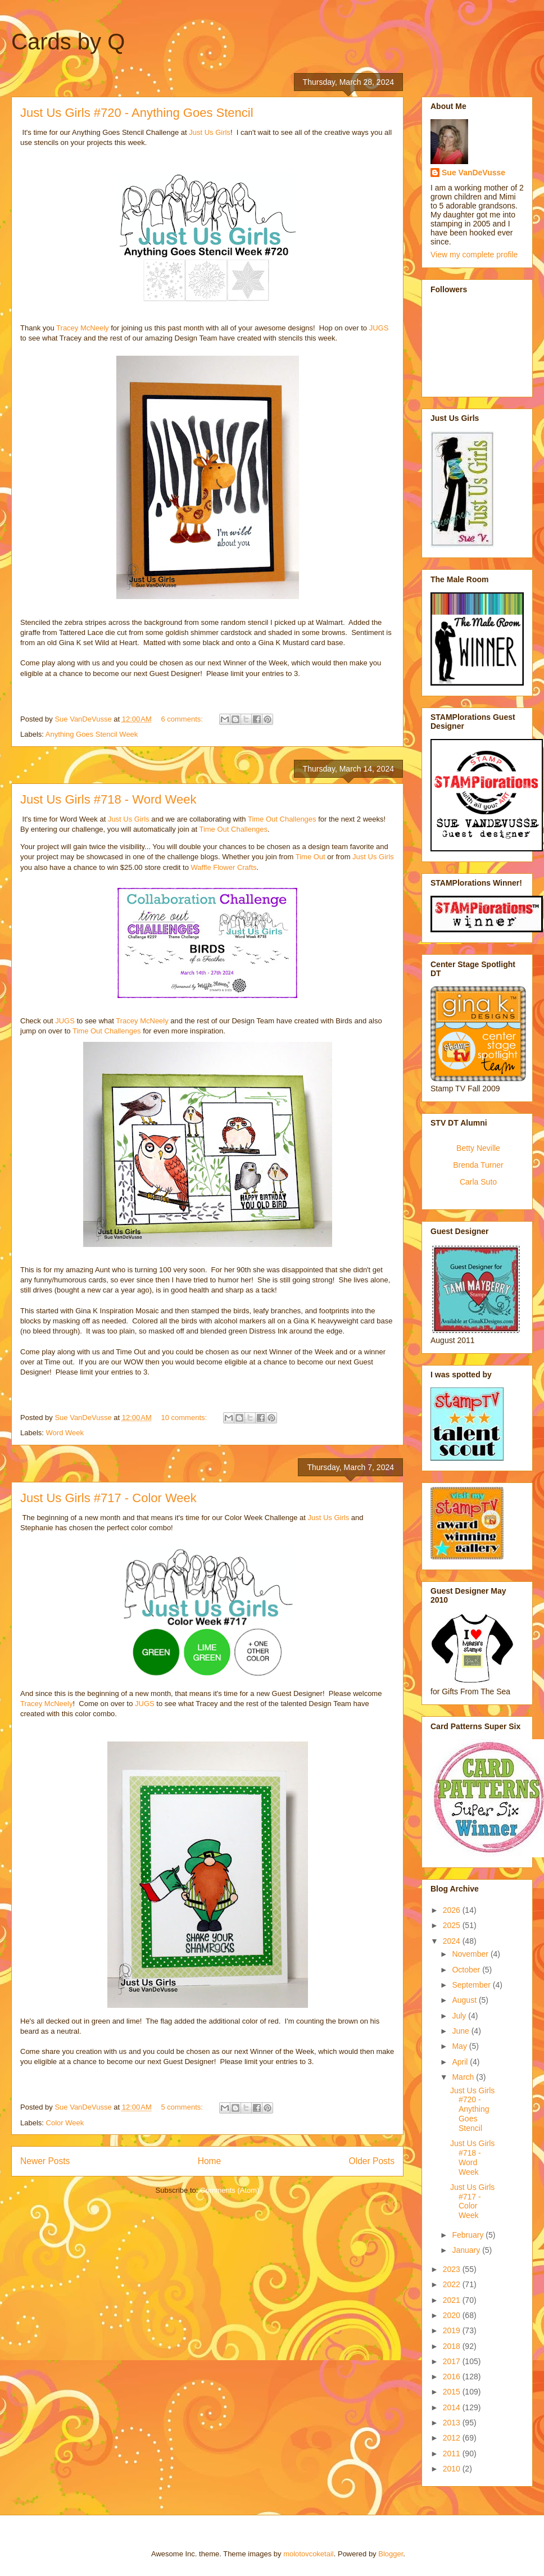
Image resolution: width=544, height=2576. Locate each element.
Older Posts (372, 2161)
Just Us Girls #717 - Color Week (108, 1498)
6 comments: (183, 719)
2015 (453, 2391)
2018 (453, 2346)
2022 (453, 2284)
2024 (453, 1940)
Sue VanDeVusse (473, 172)
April (461, 2061)
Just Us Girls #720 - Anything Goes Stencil (136, 113)
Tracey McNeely (82, 328)
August (465, 2000)
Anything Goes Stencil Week (92, 734)
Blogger (390, 2554)
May (460, 2046)
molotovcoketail (308, 2554)
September (472, 1984)
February (469, 2234)
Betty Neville (478, 1148)
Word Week (65, 1432)
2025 (453, 1925)
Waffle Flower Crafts (224, 867)
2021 (453, 2300)
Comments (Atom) (229, 2190)
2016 (453, 2376)
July (460, 2015)
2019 (453, 2330)
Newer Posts (45, 2161)
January (467, 2250)
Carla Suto (478, 1181)
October (467, 1969)
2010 (453, 2468)
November (471, 1953)
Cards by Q (68, 41)
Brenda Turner (478, 1164)
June (461, 2030)
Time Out (310, 856)
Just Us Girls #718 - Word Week (108, 799)
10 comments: (184, 1417)
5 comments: (183, 2107)
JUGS (379, 328)
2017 (453, 2361)
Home (209, 2161)
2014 (453, 2407)
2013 (453, 2422)
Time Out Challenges (282, 819)
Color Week (65, 2123)
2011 (453, 2453)
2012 (453, 2437)
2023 (453, 2269)
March (464, 2076)
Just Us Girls (209, 132)
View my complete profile (474, 254)
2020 (453, 2315)
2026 (453, 1910)
